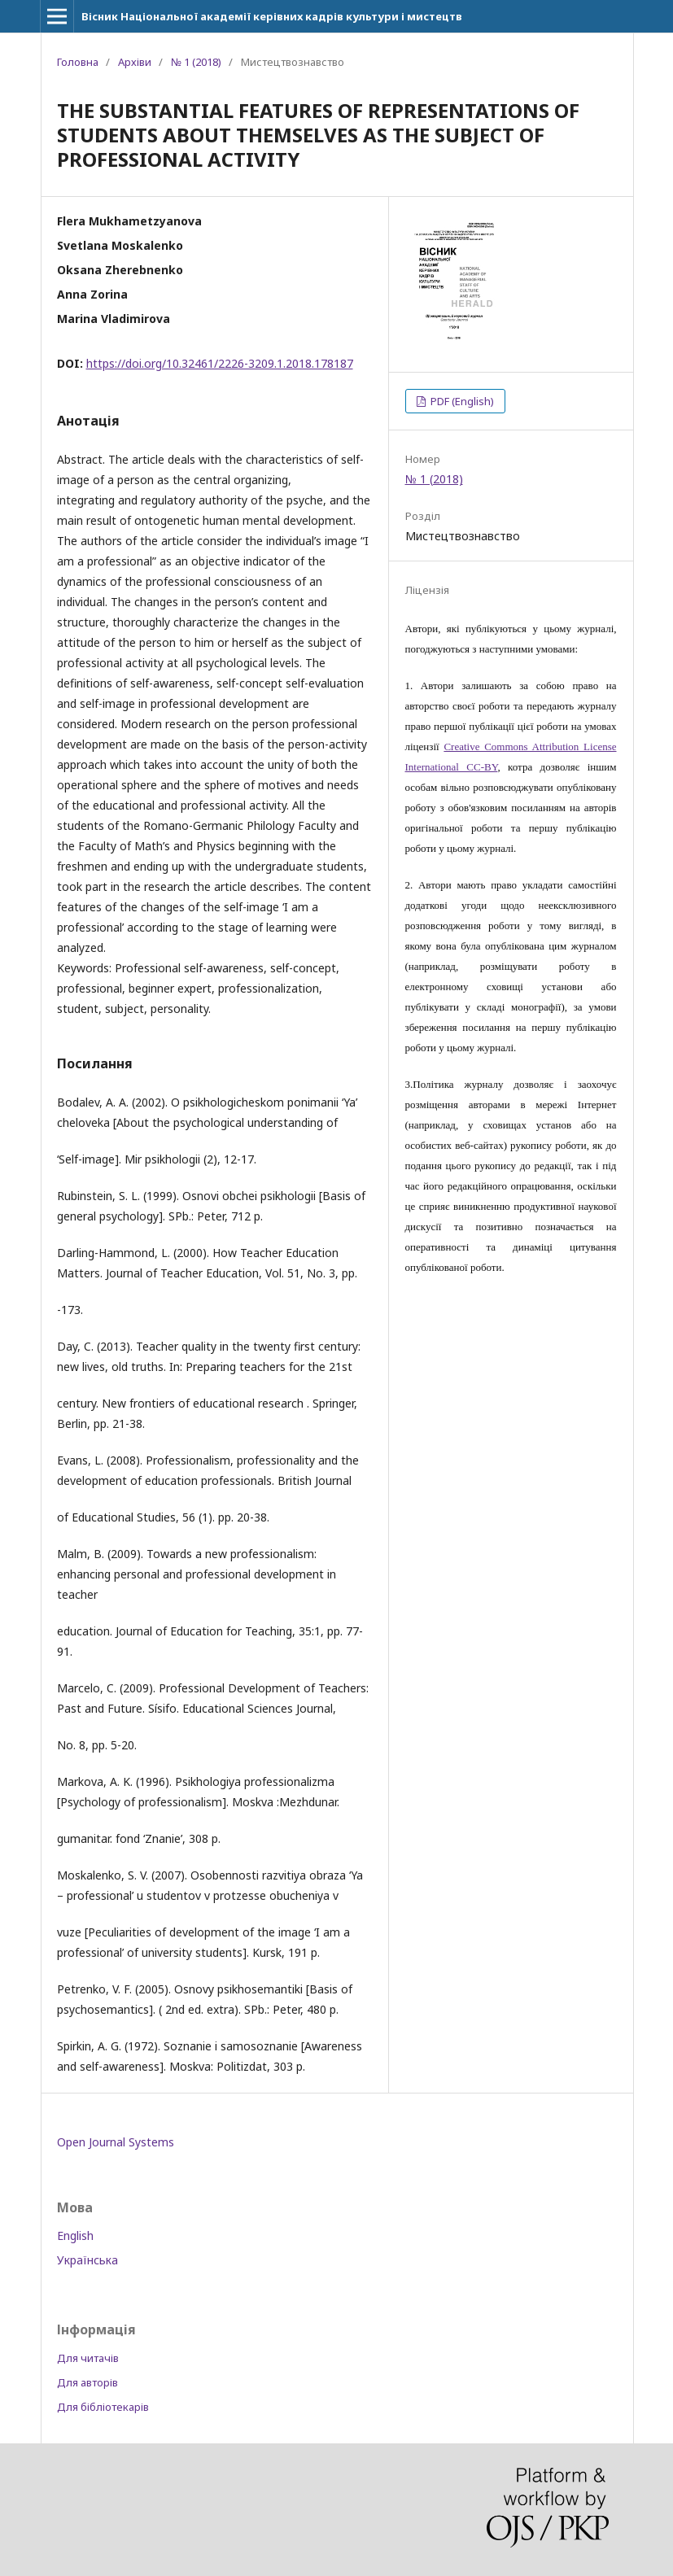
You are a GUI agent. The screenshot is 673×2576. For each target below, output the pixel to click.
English (75, 2235)
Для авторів (87, 2382)
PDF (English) (461, 401)
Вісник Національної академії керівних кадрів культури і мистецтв (271, 16)
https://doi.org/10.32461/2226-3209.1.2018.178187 (219, 363)
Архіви (134, 62)
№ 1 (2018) (196, 62)
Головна (77, 62)
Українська (87, 2260)
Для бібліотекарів (103, 2406)
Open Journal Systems (115, 2142)
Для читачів (88, 2358)
